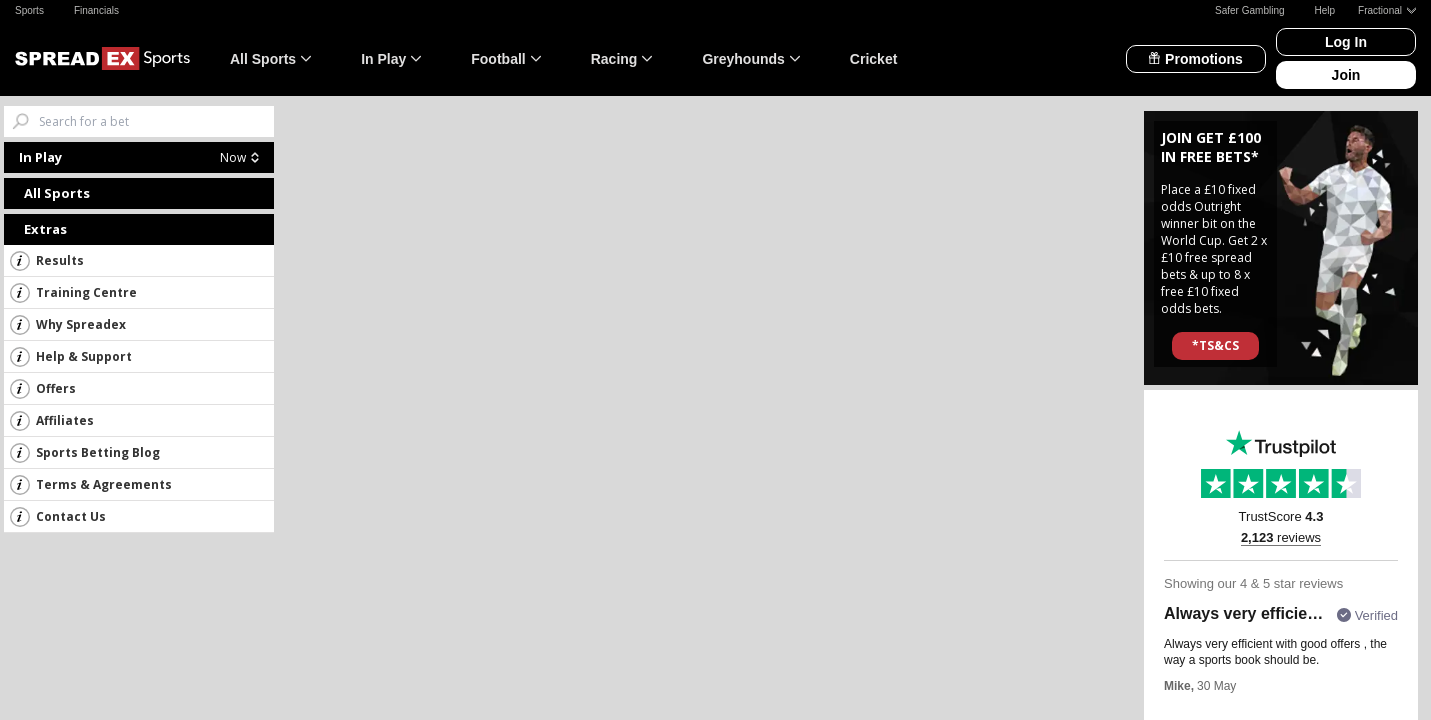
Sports (29, 10)
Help (1325, 10)
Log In (1346, 42)
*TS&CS (1215, 345)
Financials (96, 10)
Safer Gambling (1249, 10)
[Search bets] (156, 121)
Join (1346, 75)
